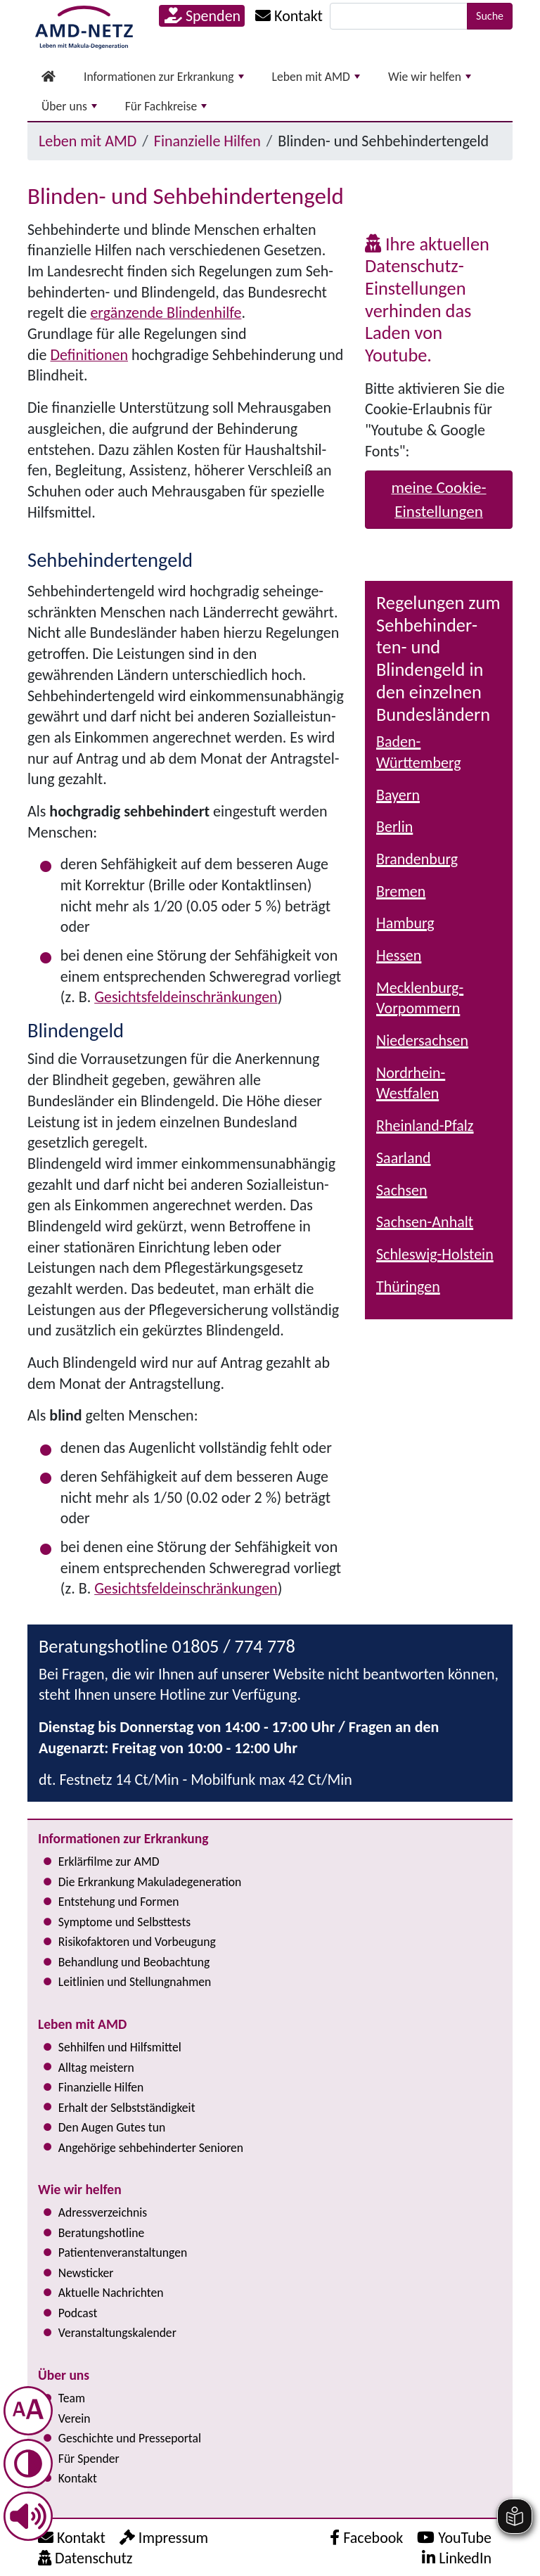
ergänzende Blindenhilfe (165, 312)
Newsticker (86, 2273)
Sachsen (402, 1190)
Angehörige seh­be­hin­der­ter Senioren (150, 2147)
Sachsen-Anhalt (424, 1221)
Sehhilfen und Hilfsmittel (119, 2047)
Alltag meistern (96, 2067)
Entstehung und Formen (118, 1901)
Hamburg (405, 923)
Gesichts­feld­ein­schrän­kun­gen (185, 996)
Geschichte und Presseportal (129, 2438)
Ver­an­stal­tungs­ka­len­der (117, 2332)
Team (71, 2398)
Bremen (400, 891)
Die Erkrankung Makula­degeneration (149, 1882)
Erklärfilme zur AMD (109, 1861)
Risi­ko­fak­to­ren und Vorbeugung (137, 1941)
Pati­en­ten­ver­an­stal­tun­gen (122, 2252)
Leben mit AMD (316, 76)
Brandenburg (417, 859)
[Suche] (399, 16)
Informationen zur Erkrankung (164, 76)
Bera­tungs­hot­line (101, 2233)
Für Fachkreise (166, 106)
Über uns (69, 106)
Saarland (403, 1157)
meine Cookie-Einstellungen (438, 500)
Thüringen (408, 1286)
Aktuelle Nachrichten (111, 2292)
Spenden (202, 15)
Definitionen (89, 354)
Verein (74, 2418)
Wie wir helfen (429, 76)
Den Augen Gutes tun (111, 2127)
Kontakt (77, 2478)
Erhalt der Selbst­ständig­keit (126, 2107)
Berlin (394, 826)
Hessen (398, 955)
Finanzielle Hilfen (207, 141)
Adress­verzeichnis (102, 2212)
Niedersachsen (422, 1040)
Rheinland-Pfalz (425, 1125)
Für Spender (89, 2458)
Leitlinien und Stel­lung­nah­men (134, 1981)
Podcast (78, 2313)
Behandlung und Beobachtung (134, 1962)
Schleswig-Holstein (435, 1254)
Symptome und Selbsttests (124, 1922)
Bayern (398, 795)
